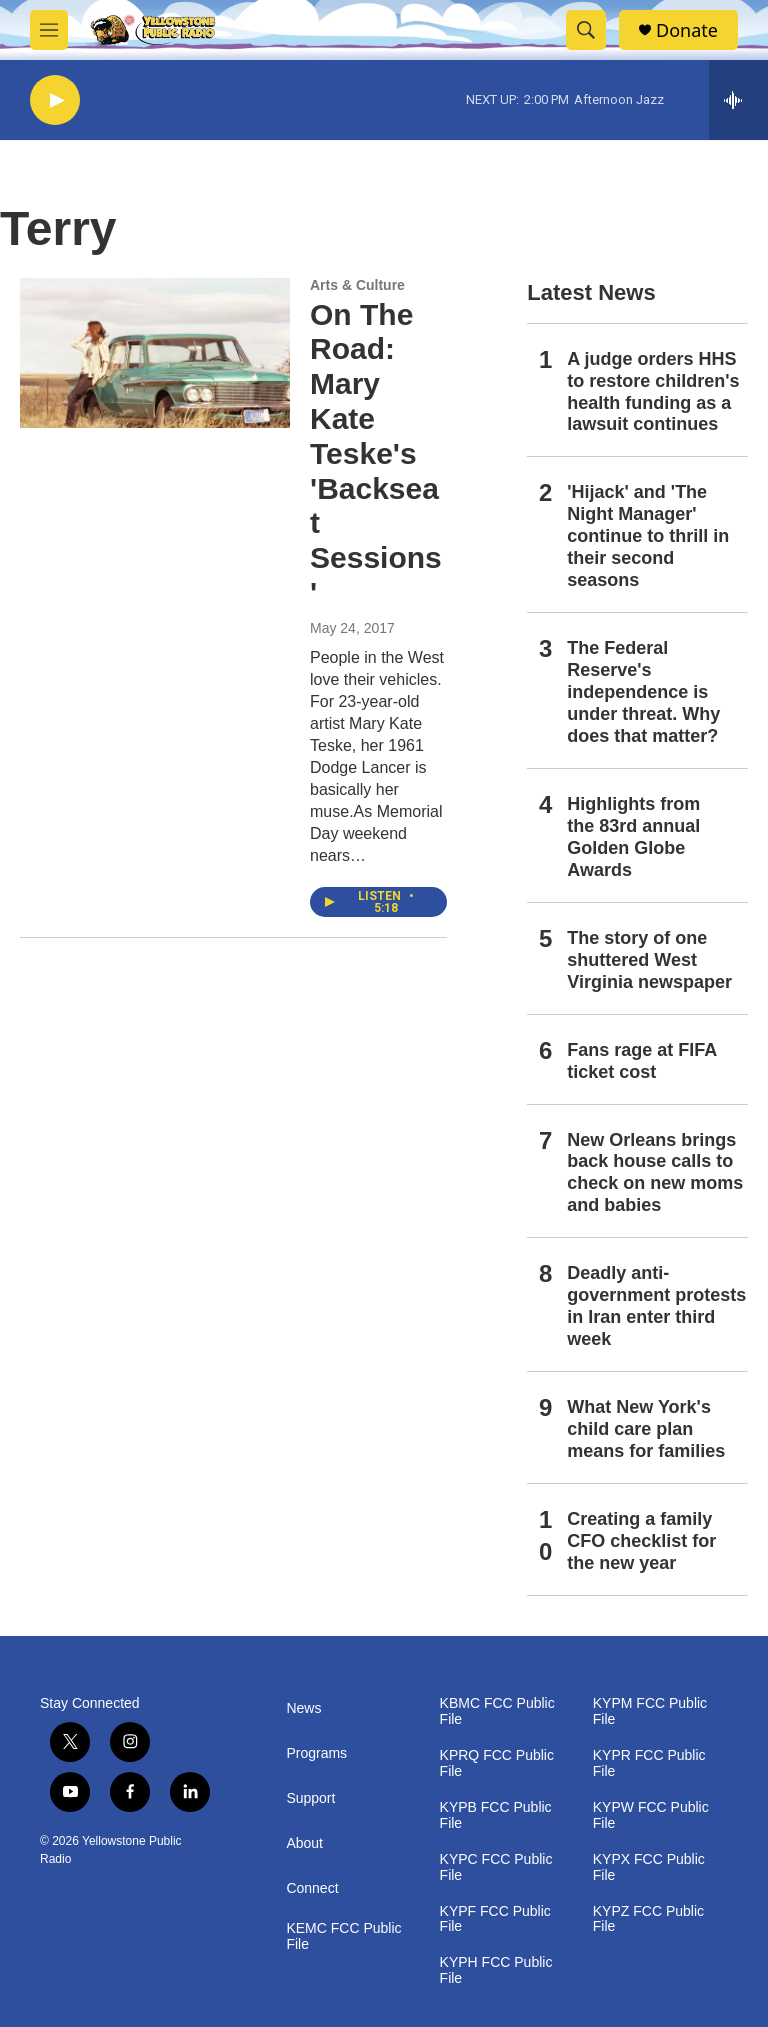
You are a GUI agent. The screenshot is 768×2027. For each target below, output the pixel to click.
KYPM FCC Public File (650, 1711)
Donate (687, 30)
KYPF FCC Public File (495, 1919)
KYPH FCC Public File (496, 1970)
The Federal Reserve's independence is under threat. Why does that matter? (643, 692)
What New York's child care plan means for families (646, 1429)
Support (310, 1798)
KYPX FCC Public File (649, 1867)
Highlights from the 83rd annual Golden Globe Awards (633, 837)
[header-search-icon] (586, 30)
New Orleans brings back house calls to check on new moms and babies (655, 1173)
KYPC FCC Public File (496, 1867)
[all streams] (738, 100)
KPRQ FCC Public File (497, 1763)
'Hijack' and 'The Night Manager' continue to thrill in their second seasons (648, 536)
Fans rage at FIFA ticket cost (641, 1061)
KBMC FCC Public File (497, 1711)
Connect (312, 1888)
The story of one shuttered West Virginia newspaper (649, 960)
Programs (316, 1753)
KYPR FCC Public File (649, 1763)
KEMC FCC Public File (343, 1936)
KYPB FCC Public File (496, 1815)
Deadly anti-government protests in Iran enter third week (656, 1306)
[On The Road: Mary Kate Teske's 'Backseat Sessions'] (155, 353)
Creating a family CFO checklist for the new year (641, 1541)
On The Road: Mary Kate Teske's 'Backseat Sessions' (376, 453)
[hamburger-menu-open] (49, 30)
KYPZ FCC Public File (648, 1919)
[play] (55, 100)
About (304, 1843)
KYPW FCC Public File (651, 1815)
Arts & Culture (357, 285)
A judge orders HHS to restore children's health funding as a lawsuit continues (653, 392)
